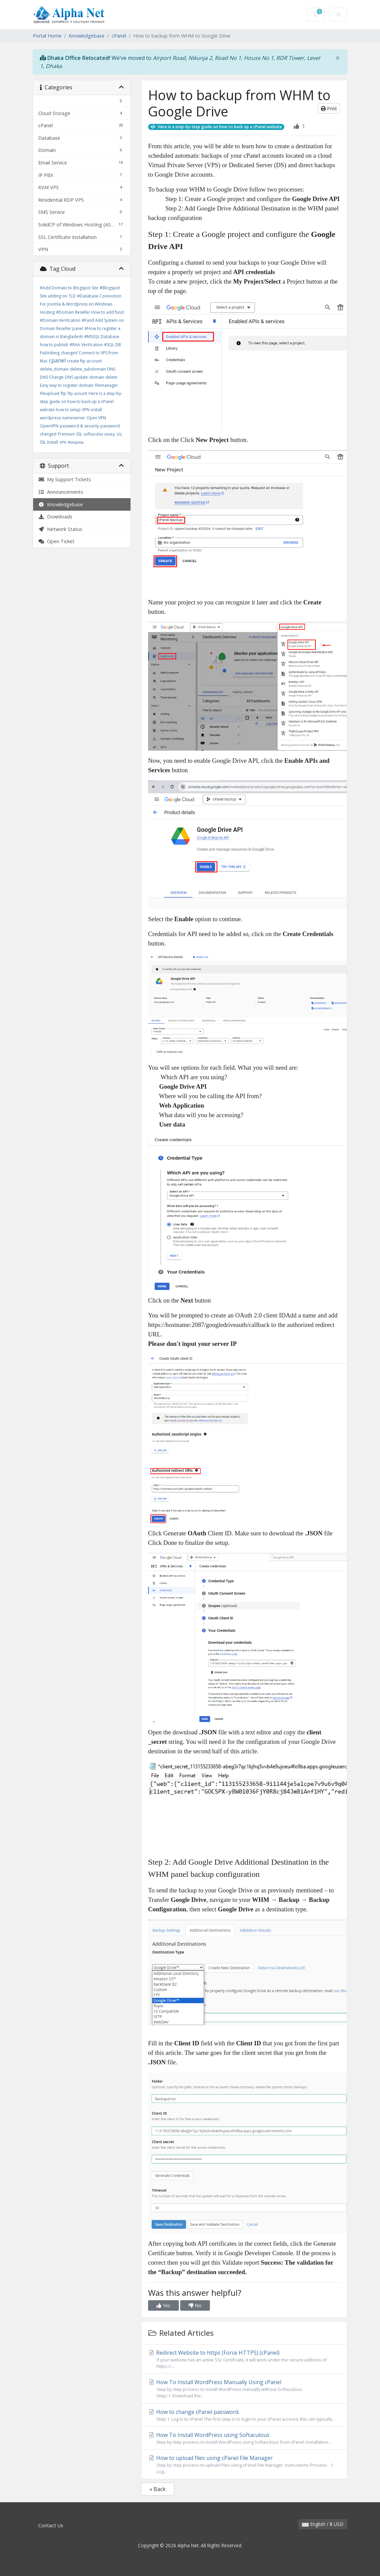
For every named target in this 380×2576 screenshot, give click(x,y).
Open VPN (96, 418)
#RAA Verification (86, 345)
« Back (157, 2489)
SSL (119, 434)
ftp (63, 393)
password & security (79, 426)
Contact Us (50, 2525)
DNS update (76, 377)
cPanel (119, 35)
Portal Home (47, 35)
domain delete (103, 377)
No (195, 2305)
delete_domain (54, 369)
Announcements (60, 492)
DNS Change (52, 377)
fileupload (50, 393)
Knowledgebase (86, 35)
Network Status (60, 529)
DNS (111, 369)
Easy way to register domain (67, 385)
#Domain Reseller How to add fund (90, 312)
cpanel (57, 360)
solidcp (109, 434)
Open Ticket (56, 541)
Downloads (55, 516)
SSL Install (49, 442)
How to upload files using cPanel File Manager (244, 2464)
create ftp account (84, 361)
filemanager (106, 385)
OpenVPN (49, 426)
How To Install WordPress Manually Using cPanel (244, 2388)
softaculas (93, 434)
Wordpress (76, 442)
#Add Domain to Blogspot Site (69, 288)
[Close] (338, 58)
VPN (63, 442)
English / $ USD (322, 2524)
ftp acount (77, 393)
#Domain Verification (60, 320)
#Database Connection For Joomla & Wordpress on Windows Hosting (80, 304)
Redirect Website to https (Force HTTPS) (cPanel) (244, 2359)
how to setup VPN (73, 410)
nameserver (73, 418)
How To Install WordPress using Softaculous (244, 2438)
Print (329, 108)
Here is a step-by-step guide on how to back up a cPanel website (81, 402)
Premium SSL (70, 434)
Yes (163, 2305)
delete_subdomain (88, 369)
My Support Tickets (64, 479)
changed (69, 353)
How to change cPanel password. (244, 2415)
